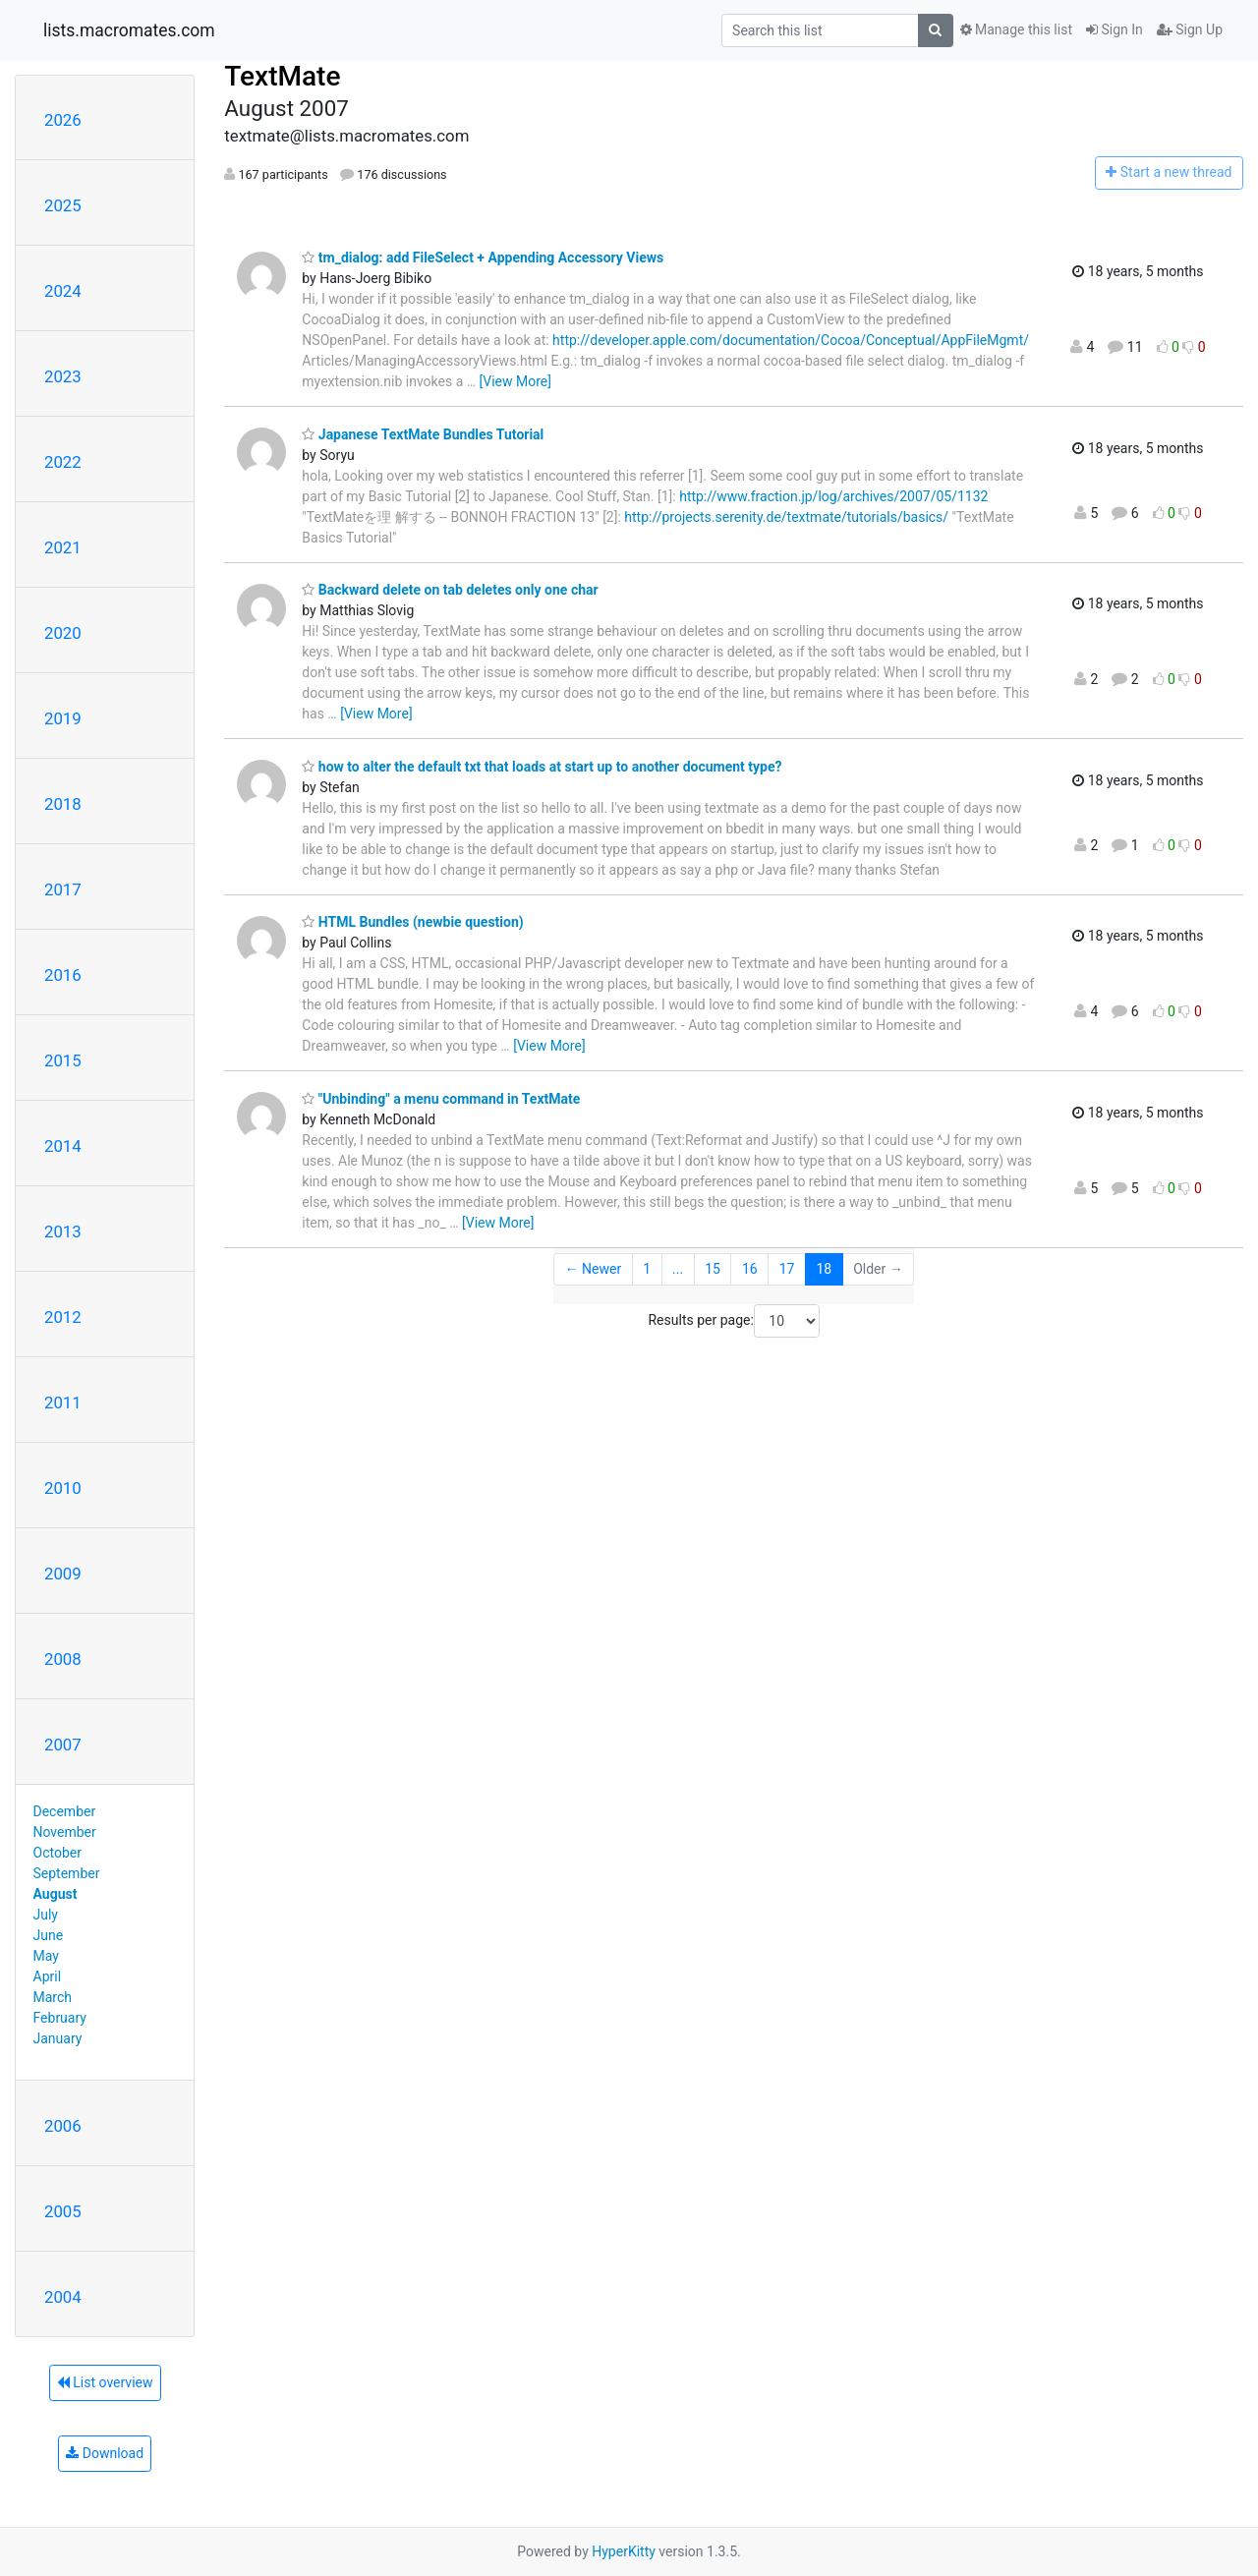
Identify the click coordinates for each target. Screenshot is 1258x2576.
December (64, 1811)
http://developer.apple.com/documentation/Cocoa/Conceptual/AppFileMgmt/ (790, 340)
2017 (63, 889)
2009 (63, 1573)
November (64, 1832)
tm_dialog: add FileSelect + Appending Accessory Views (482, 257)
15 (712, 1269)
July (45, 1914)
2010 (63, 1488)
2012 (63, 1317)
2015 (63, 1060)
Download (104, 2453)
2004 (63, 2297)
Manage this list (1016, 29)
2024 (63, 291)
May (46, 1956)
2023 (63, 376)
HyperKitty (624, 2551)
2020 (63, 633)
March (53, 1997)
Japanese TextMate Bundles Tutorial (422, 434)
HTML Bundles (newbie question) (412, 922)
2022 (63, 462)
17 (787, 1269)
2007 (63, 1744)
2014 (63, 1146)
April (47, 1976)
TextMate (282, 76)
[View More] (515, 381)
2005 (63, 2211)
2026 (63, 120)
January (58, 2038)
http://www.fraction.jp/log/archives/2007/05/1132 (833, 496)
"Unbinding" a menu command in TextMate (441, 1099)
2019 (63, 718)
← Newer (593, 1269)
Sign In (1114, 29)
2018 (63, 804)
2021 (63, 547)
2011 (63, 1402)
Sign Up (1190, 29)
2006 (63, 2126)
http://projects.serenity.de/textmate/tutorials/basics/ (786, 517)
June (48, 1935)
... (677, 1269)
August (55, 1894)
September (66, 1873)
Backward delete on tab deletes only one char (450, 590)
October (57, 1852)
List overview (105, 2382)
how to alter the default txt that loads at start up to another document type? (541, 766)
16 (750, 1269)
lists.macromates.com (129, 30)
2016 (63, 975)
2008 (63, 1659)
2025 (63, 205)
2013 (63, 1231)
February (59, 2018)
